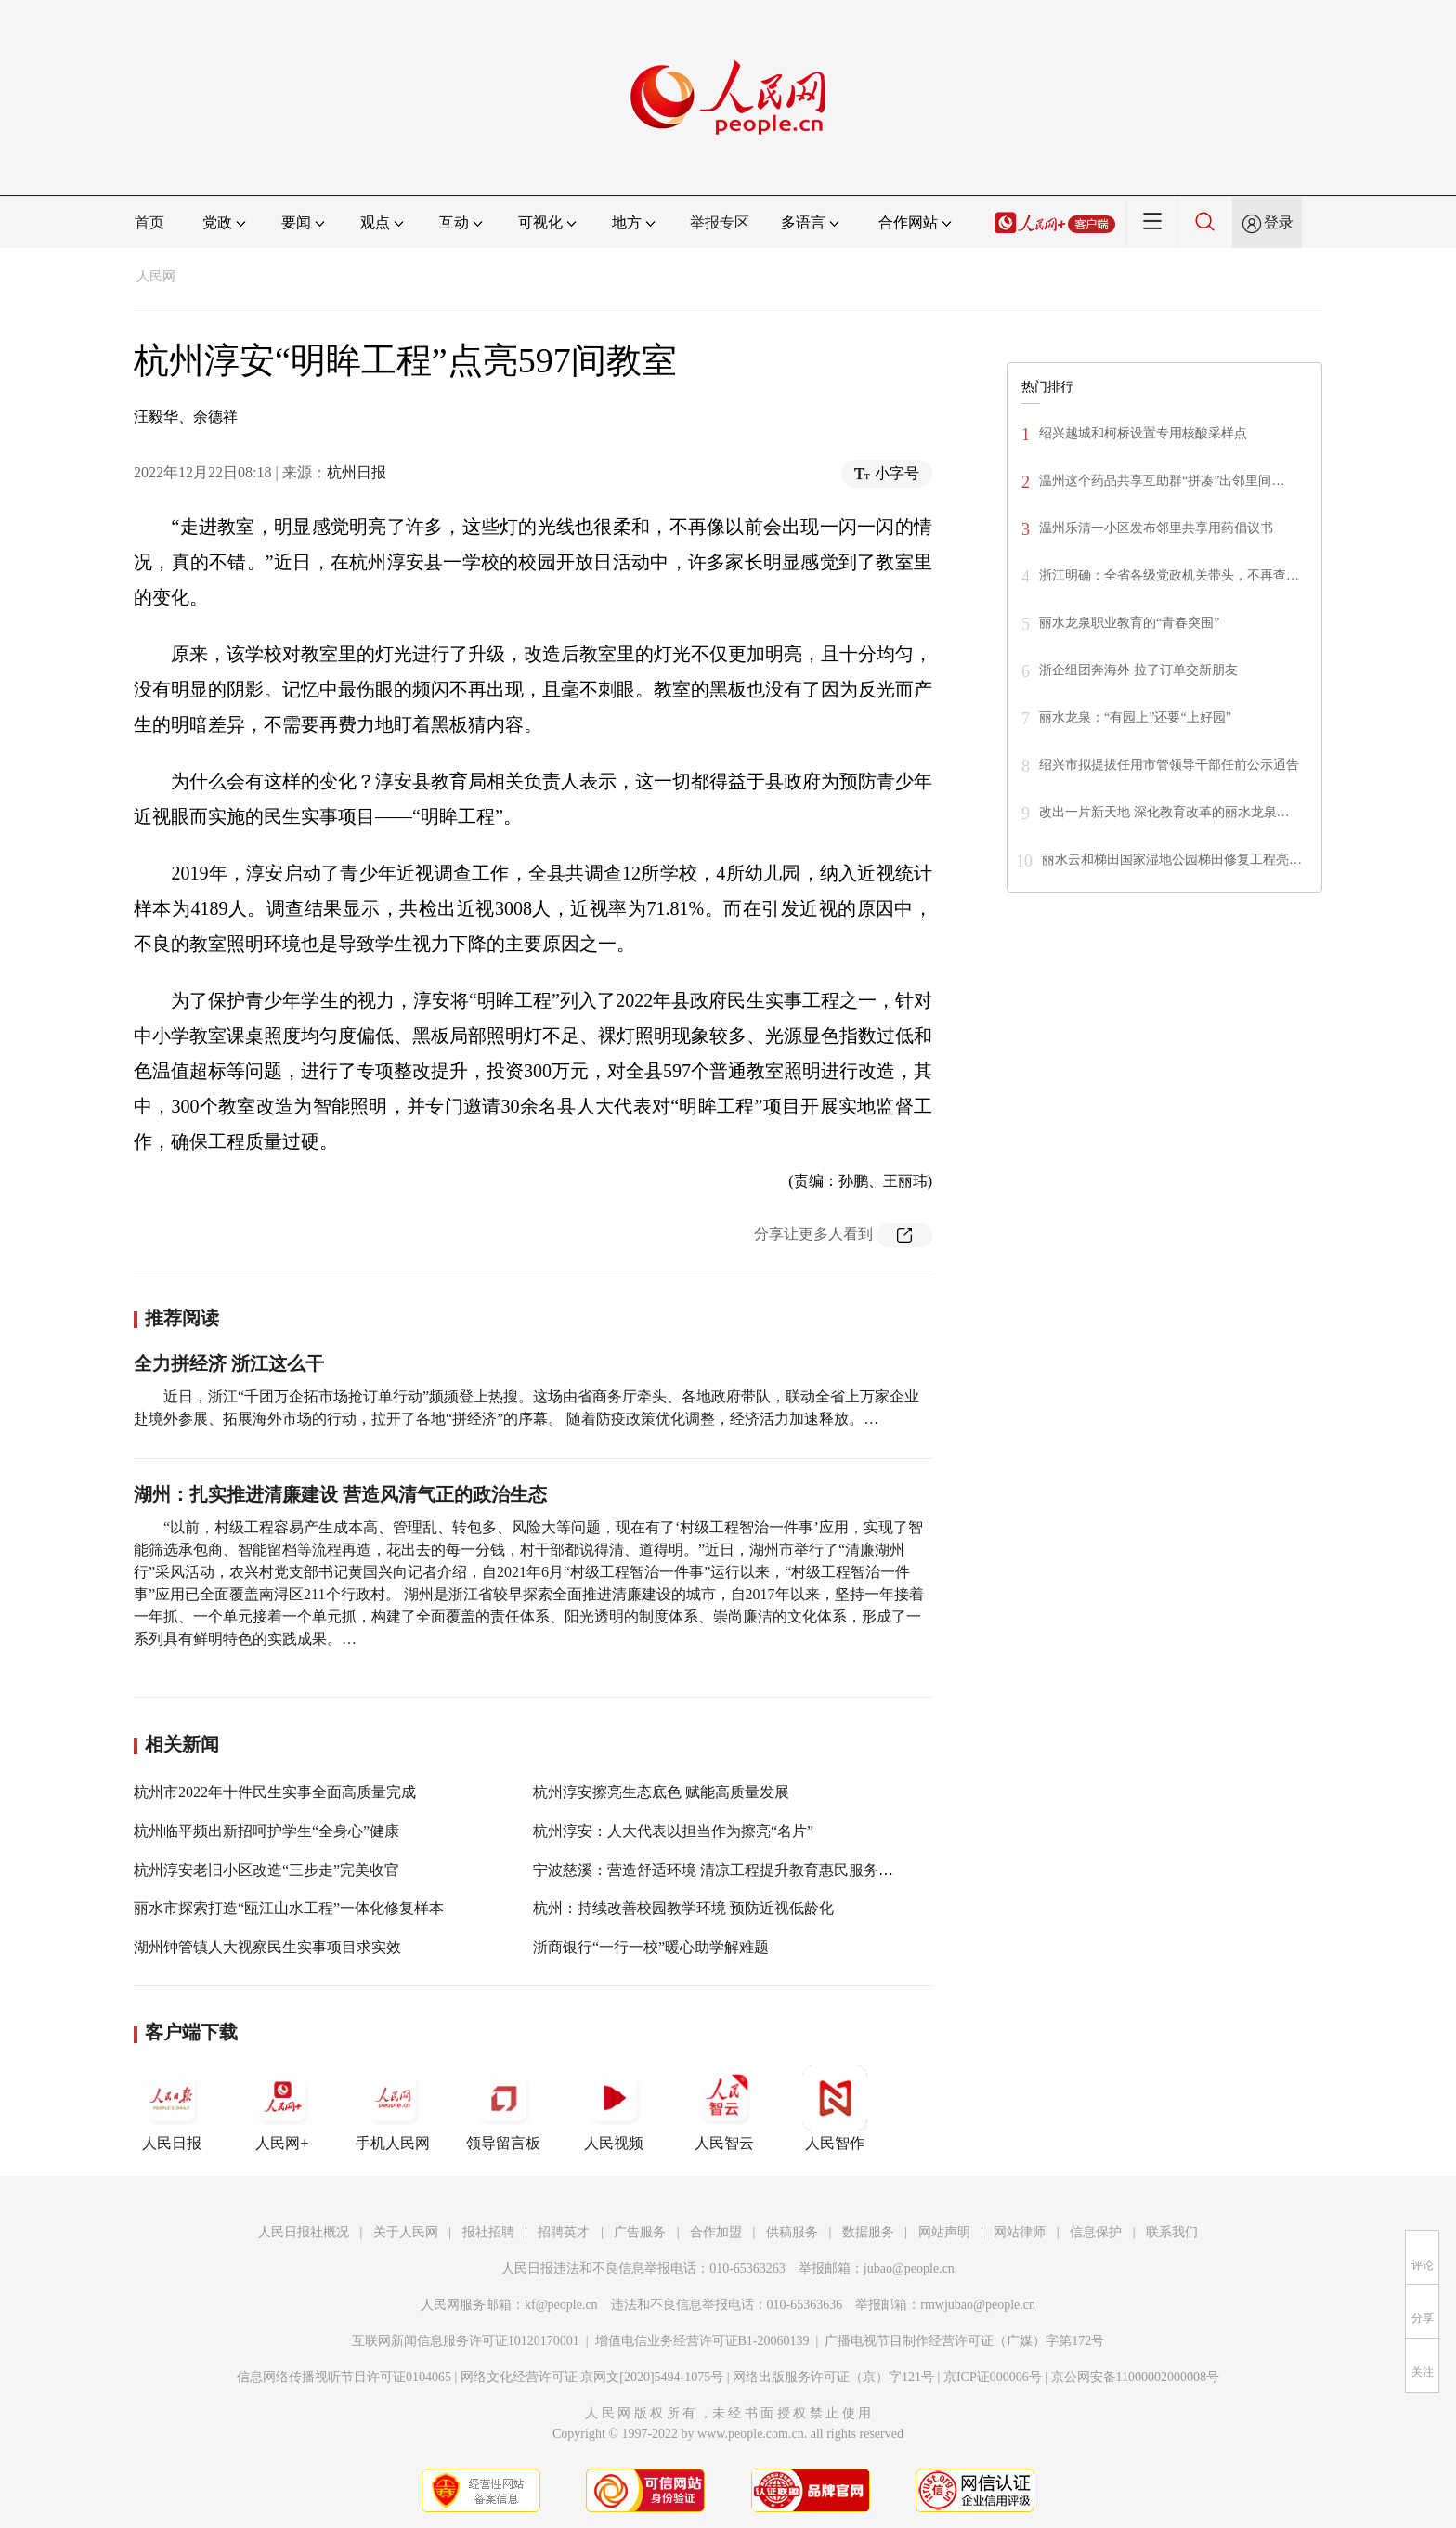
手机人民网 (393, 2108)
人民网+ (282, 2108)
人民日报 (171, 2108)
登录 (1279, 222)
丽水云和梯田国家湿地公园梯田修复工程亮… (1172, 860)
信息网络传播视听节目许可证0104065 (344, 2377)
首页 (149, 222)
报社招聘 (488, 2232)
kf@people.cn (561, 2305)
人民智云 (724, 2108)
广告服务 (640, 2232)
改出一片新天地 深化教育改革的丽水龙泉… (1164, 812)
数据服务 (868, 2232)
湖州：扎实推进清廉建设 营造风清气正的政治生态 (340, 1494)
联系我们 (1172, 2232)
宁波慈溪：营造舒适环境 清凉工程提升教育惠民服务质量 (720, 1870)
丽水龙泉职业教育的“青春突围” (1129, 623)
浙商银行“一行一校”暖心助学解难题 (651, 1947)
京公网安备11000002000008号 (1135, 2377)
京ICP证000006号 (992, 2377)
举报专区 (719, 222)
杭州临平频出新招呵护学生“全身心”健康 (266, 1831)
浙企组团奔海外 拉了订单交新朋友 (1138, 670)
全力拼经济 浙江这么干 (229, 1363)
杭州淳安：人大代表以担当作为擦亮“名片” (673, 1831)
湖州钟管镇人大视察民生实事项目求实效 (267, 1947)
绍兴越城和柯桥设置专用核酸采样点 (1143, 433)
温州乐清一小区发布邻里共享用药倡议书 (1156, 528)
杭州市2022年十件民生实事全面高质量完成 (275, 1792)
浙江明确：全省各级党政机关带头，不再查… (1169, 575)
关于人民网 (405, 2232)
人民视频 (613, 2108)
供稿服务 (792, 2232)
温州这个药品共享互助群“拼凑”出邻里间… (1161, 481)
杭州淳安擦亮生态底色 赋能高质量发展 (661, 1792)
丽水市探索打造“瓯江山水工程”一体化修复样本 (289, 1908)
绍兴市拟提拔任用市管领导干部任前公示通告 (1169, 765)
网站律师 (1020, 2232)
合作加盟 (716, 2232)
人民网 (156, 276)
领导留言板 (503, 2108)
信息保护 (1096, 2232)
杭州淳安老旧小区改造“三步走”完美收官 (266, 1870)
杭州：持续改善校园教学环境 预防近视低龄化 (683, 1908)
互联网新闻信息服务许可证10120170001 (465, 2341)
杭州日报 (356, 472)
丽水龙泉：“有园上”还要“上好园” (1135, 717)
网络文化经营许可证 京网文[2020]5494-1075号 (592, 2377)
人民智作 (834, 2108)
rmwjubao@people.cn (977, 2305)
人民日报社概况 (303, 2232)
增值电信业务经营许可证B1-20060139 (702, 2341)
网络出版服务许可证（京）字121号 (833, 2377)
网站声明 (944, 2232)
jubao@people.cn (909, 2268)
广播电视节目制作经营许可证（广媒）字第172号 (964, 2341)
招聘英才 (564, 2232)
